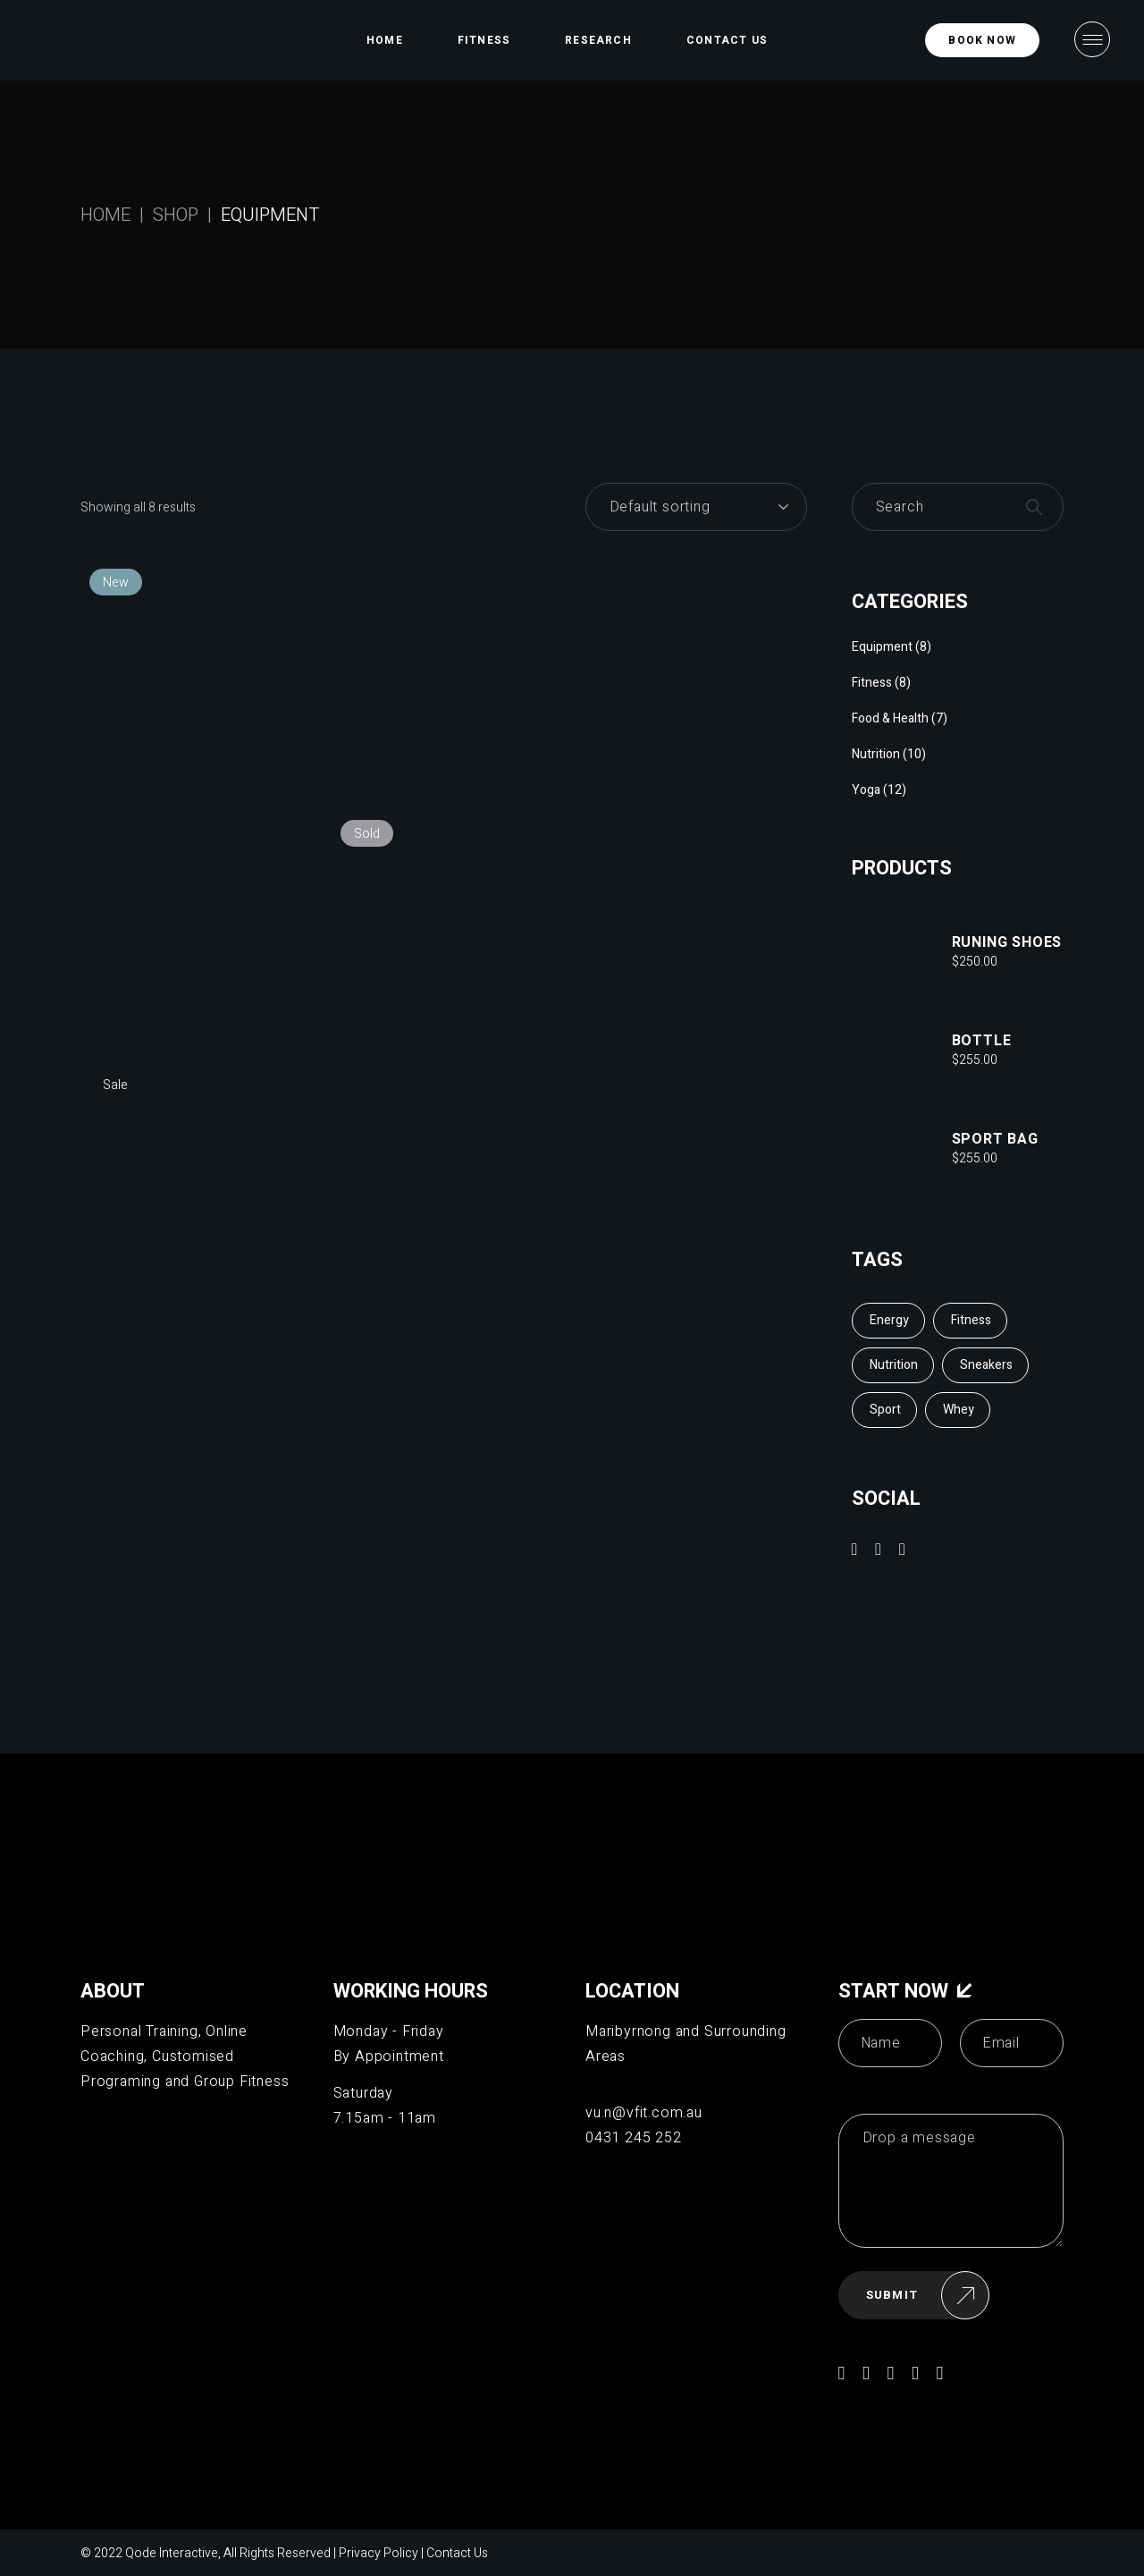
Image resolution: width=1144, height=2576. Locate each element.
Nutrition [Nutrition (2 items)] (894, 1365)
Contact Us (457, 2553)
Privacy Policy (378, 2553)
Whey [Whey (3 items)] (958, 1409)
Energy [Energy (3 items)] (889, 1320)
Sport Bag (995, 1139)
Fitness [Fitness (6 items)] (971, 1320)
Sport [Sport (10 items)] (885, 1409)
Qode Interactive (171, 2553)
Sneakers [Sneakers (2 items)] (986, 1365)
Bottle (982, 1041)
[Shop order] (696, 507)
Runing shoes (1007, 942)
